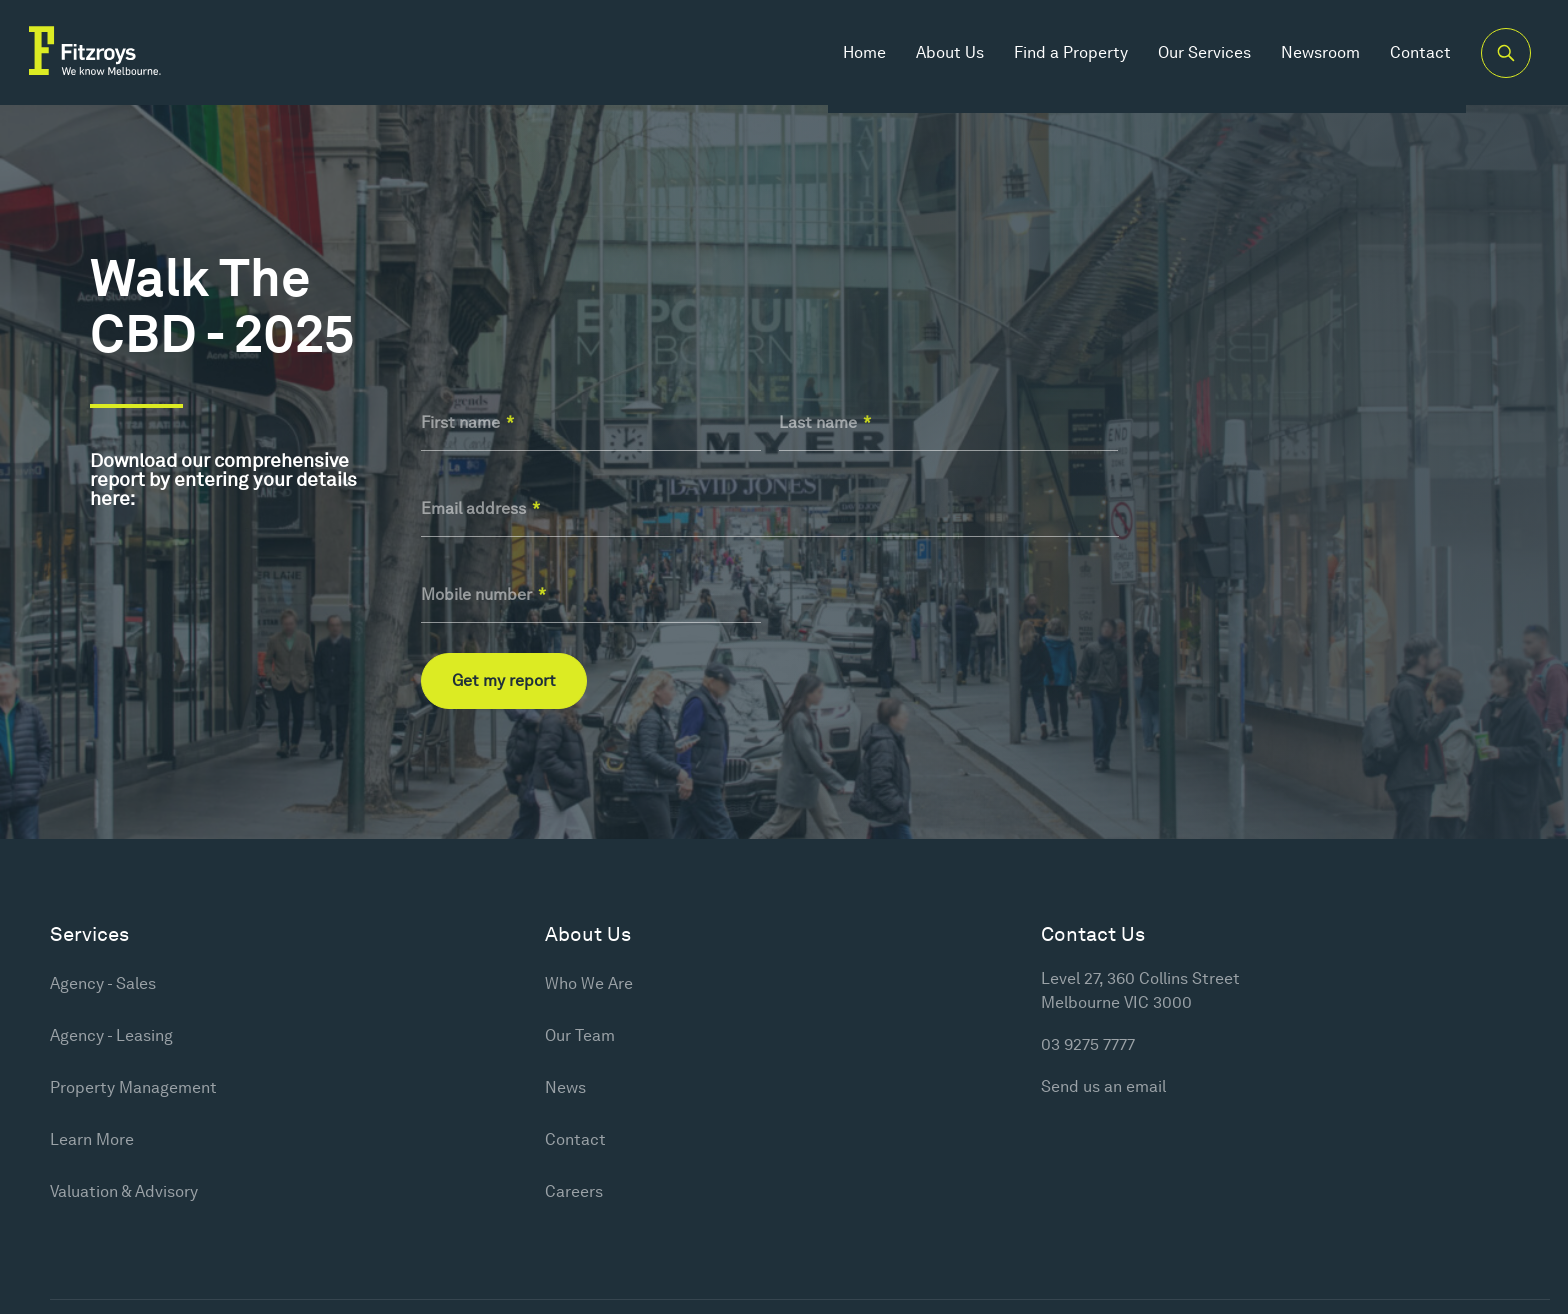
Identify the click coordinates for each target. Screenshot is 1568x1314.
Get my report (504, 680)
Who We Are (589, 983)
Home (851, 59)
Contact (1407, 59)
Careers (574, 1191)
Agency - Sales (103, 983)
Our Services (1191, 59)
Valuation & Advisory (124, 1191)
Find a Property (1058, 59)
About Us (937, 59)
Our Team (580, 1035)
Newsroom (1307, 59)
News (565, 1087)
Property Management (133, 1087)
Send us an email (1103, 1086)
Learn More (92, 1139)
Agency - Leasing (111, 1035)
